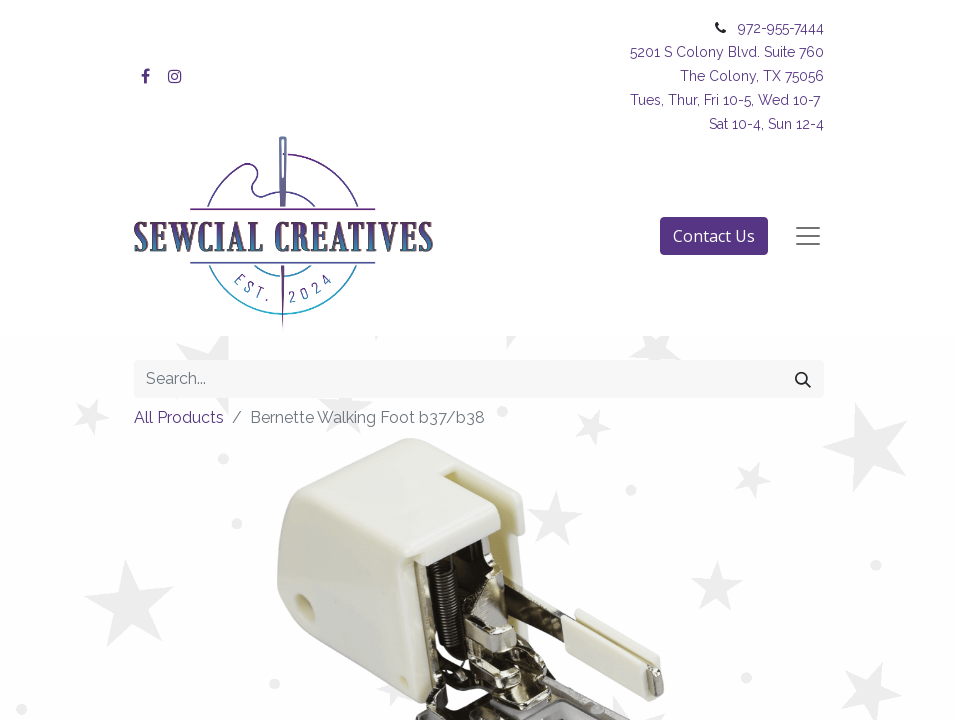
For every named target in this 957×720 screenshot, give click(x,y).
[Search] (803, 379)
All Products (179, 417)
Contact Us (714, 236)
